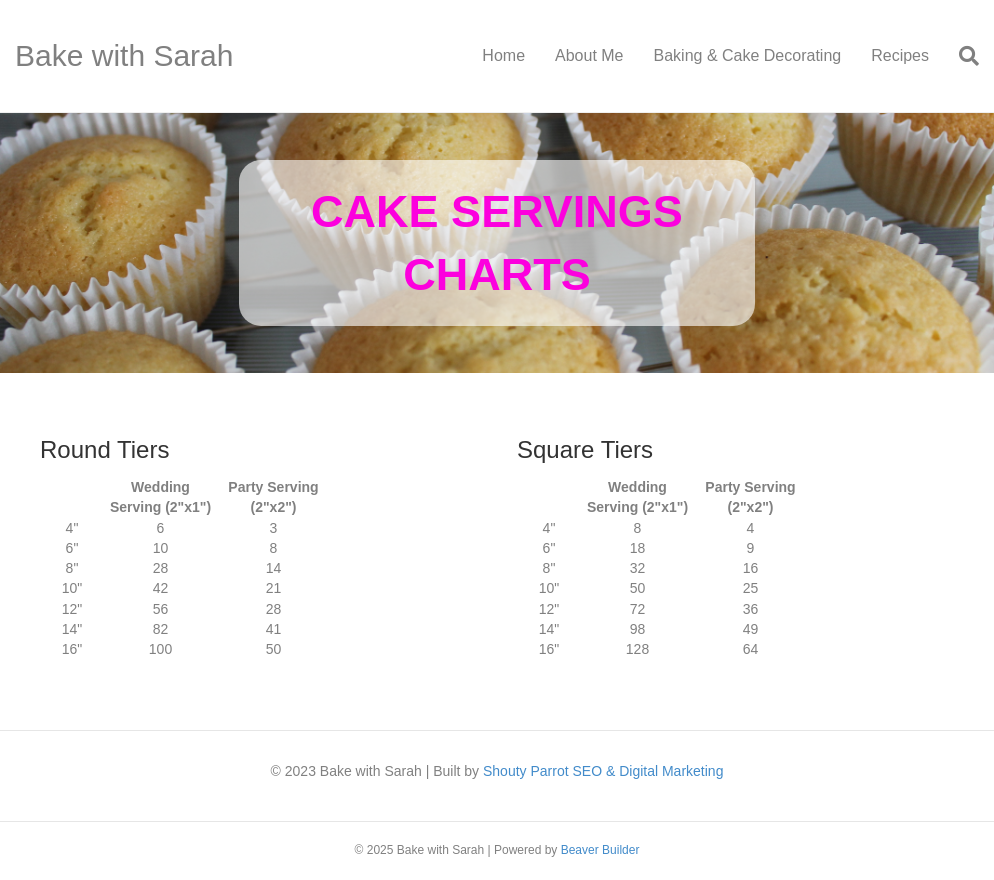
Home (503, 55)
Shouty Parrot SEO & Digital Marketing (603, 771)
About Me (589, 55)
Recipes (900, 55)
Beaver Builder (600, 850)
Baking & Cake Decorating (748, 55)
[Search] (961, 56)
